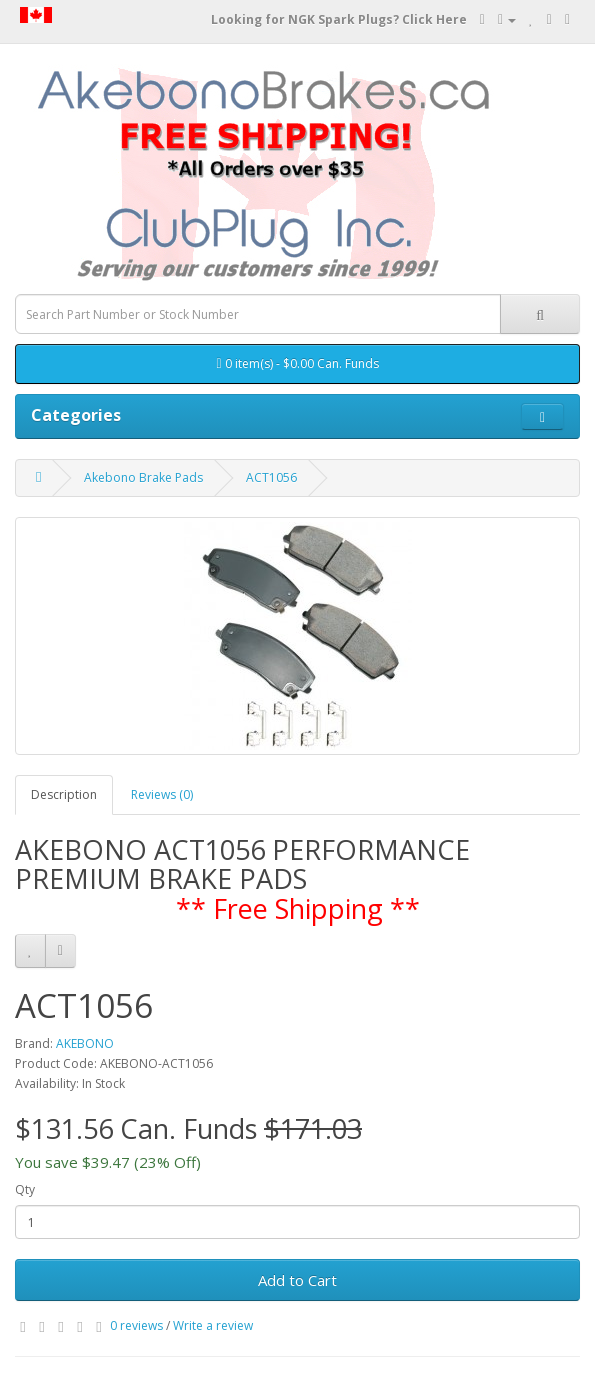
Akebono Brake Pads (143, 477)
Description (64, 794)
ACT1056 (271, 477)
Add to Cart (297, 1280)
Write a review (213, 1325)
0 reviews (136, 1325)
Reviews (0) (162, 794)
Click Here (434, 19)
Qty (25, 1189)
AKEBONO (85, 1043)
